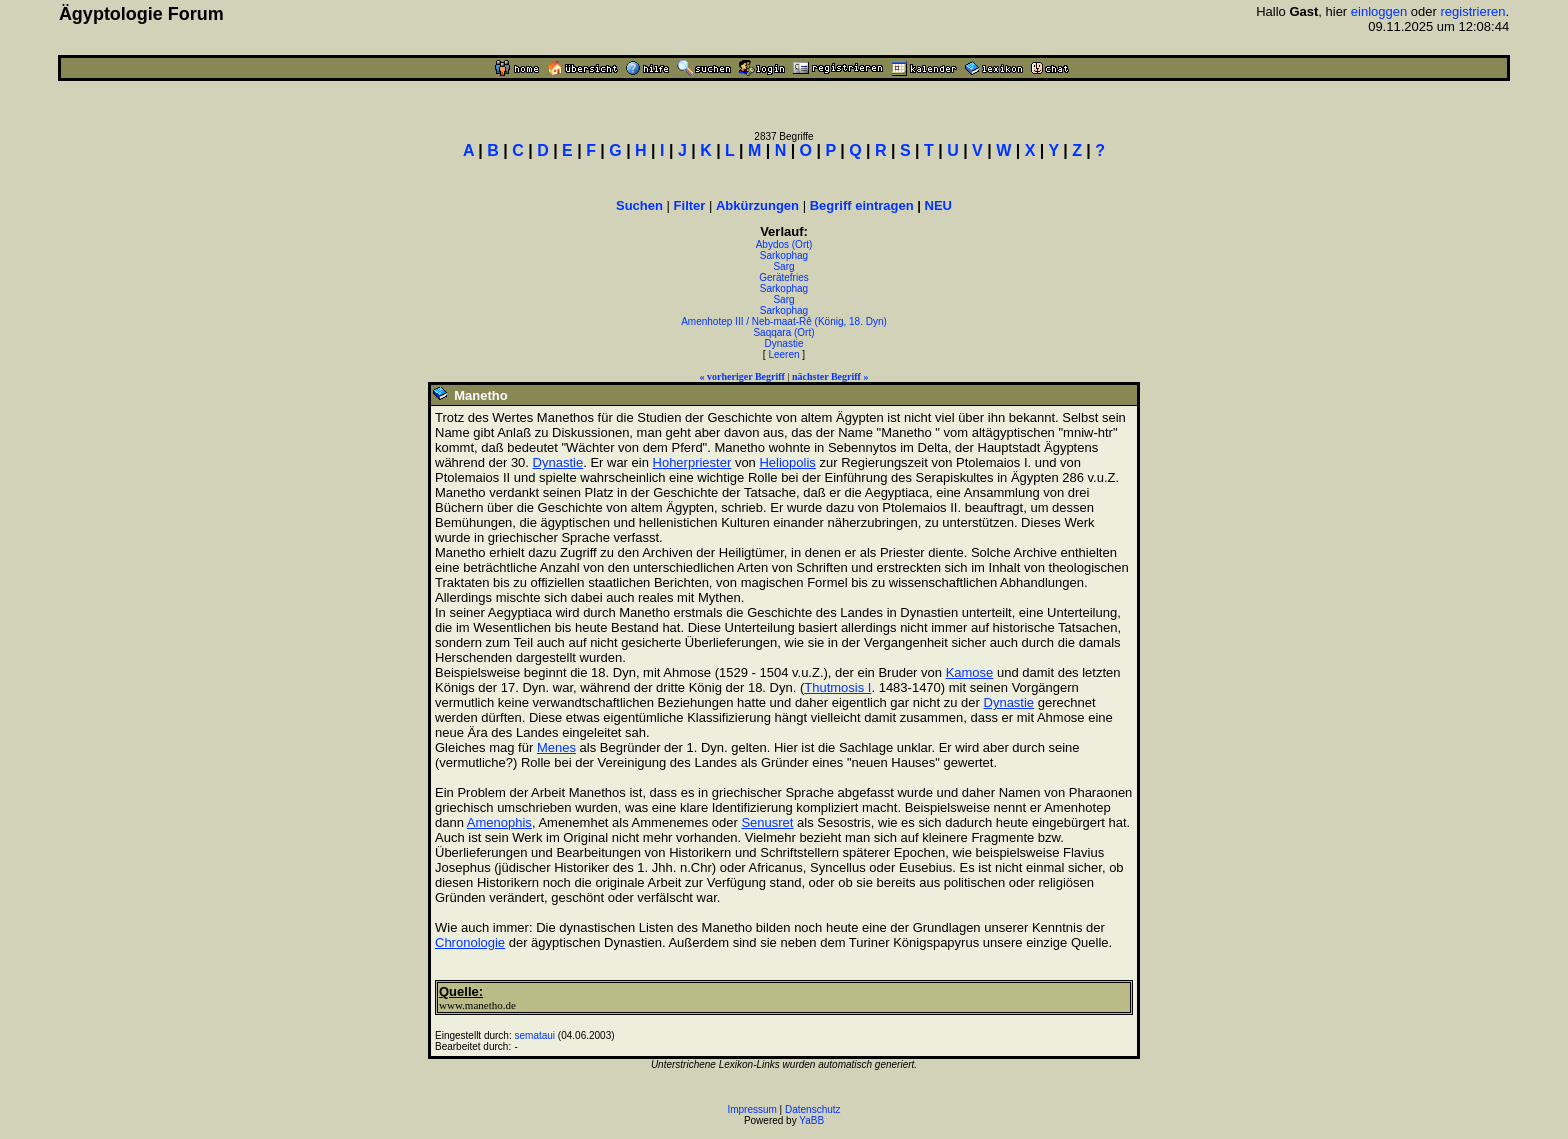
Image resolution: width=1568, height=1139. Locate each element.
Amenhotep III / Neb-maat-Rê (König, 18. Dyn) (784, 321)
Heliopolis (787, 462)
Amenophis (499, 822)
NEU (938, 205)
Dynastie (784, 343)
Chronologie (470, 942)
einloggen (1379, 11)
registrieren (1472, 11)
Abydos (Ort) (784, 244)
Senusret (767, 822)
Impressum (751, 1109)
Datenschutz (813, 1109)
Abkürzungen (757, 205)
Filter (690, 205)
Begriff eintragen (862, 205)
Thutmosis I (837, 687)
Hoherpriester (692, 462)
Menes (556, 747)
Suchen (639, 205)
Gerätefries (783, 277)
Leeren (783, 354)
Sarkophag (784, 255)
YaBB (811, 1120)
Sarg (783, 266)
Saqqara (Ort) (783, 332)
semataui (535, 1035)
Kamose (970, 672)
